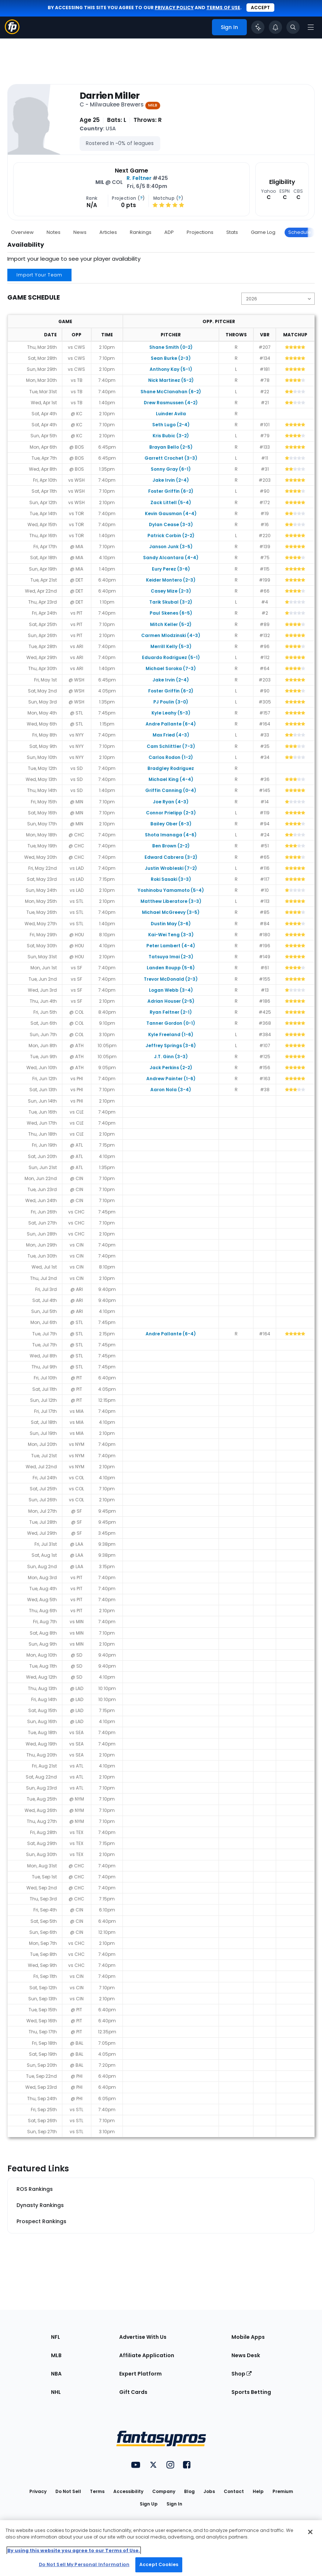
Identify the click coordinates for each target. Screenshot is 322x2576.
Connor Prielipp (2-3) (171, 813)
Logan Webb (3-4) (171, 990)
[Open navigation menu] (310, 27)
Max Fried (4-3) (171, 735)
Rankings (140, 232)
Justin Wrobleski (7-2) (171, 868)
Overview (22, 232)
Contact (234, 2491)
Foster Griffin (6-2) (170, 491)
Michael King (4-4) (171, 779)
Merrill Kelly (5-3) (170, 646)
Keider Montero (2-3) (170, 580)
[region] (161, 2548)
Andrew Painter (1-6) (170, 1078)
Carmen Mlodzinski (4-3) (170, 635)
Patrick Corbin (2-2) (170, 535)
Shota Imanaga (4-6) (171, 835)
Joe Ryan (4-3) (171, 802)
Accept (260, 7)
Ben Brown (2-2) (171, 846)
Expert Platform (140, 2373)
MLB (56, 2355)
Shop (241, 2373)
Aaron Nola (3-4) (170, 1089)
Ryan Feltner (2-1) (171, 1012)
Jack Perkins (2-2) (171, 1067)
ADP (169, 232)
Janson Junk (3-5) (171, 546)
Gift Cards (133, 2392)
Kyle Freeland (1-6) (170, 1034)
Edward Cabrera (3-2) (170, 857)
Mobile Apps (248, 2337)
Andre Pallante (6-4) (171, 724)
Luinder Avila (171, 413)
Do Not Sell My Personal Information (84, 2564)
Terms (97, 2491)
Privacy (38, 2491)
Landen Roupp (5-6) (171, 968)
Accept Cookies (158, 2564)
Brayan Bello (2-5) (171, 447)
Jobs (209, 2491)
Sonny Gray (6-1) (171, 469)
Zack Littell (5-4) (170, 502)
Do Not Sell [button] (68, 2491)
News (80, 232)
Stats (232, 232)
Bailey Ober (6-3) (170, 824)
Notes (54, 232)
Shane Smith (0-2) (171, 347)
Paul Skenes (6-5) (171, 613)
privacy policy (174, 7)
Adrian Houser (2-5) (170, 1001)
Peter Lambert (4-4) (170, 946)
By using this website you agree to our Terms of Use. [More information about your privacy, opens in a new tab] (73, 2550)
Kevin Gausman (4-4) (171, 513)
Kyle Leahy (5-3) (170, 713)
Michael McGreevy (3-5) (171, 912)
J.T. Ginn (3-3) (171, 1056)
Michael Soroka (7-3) (171, 668)
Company (163, 2491)
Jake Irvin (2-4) (171, 480)
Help (258, 2491)
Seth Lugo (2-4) (171, 425)
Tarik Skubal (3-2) (170, 602)
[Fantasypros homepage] (12, 32)
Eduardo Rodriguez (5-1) (171, 657)
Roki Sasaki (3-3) (171, 879)
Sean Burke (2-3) (171, 358)
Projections (200, 232)
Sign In (174, 2504)
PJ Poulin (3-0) (170, 702)
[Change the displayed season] (278, 299)
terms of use (223, 7)
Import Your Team (39, 275)
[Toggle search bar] (293, 27)
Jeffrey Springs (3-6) (171, 1045)
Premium (282, 2491)
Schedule (299, 232)
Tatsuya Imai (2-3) (171, 957)
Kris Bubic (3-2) (171, 436)
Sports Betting (251, 2392)
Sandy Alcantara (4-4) (170, 557)
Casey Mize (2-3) (171, 591)
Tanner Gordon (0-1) (170, 1023)
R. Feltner (139, 178)
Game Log (263, 232)
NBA (56, 2373)
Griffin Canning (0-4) (170, 790)
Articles (108, 232)
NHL (56, 2392)
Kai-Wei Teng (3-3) (171, 934)
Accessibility (128, 2491)
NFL (55, 2337)
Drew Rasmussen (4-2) (171, 402)
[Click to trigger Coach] (257, 27)
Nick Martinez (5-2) (171, 380)
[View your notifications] (275, 27)
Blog (189, 2491)
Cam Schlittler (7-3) (171, 746)
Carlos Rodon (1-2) (171, 757)
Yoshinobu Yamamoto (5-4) (171, 890)
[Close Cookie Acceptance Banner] (310, 2532)
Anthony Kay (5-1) (171, 369)
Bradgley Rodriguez (170, 768)
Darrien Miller (110, 95)
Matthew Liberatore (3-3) (170, 901)
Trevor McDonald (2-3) (171, 979)
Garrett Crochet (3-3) (170, 458)
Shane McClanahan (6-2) (170, 391)
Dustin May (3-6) (171, 923)
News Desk (245, 2355)
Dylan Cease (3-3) (171, 524)
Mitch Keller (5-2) (170, 624)
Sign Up (149, 2504)
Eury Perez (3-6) (171, 569)
